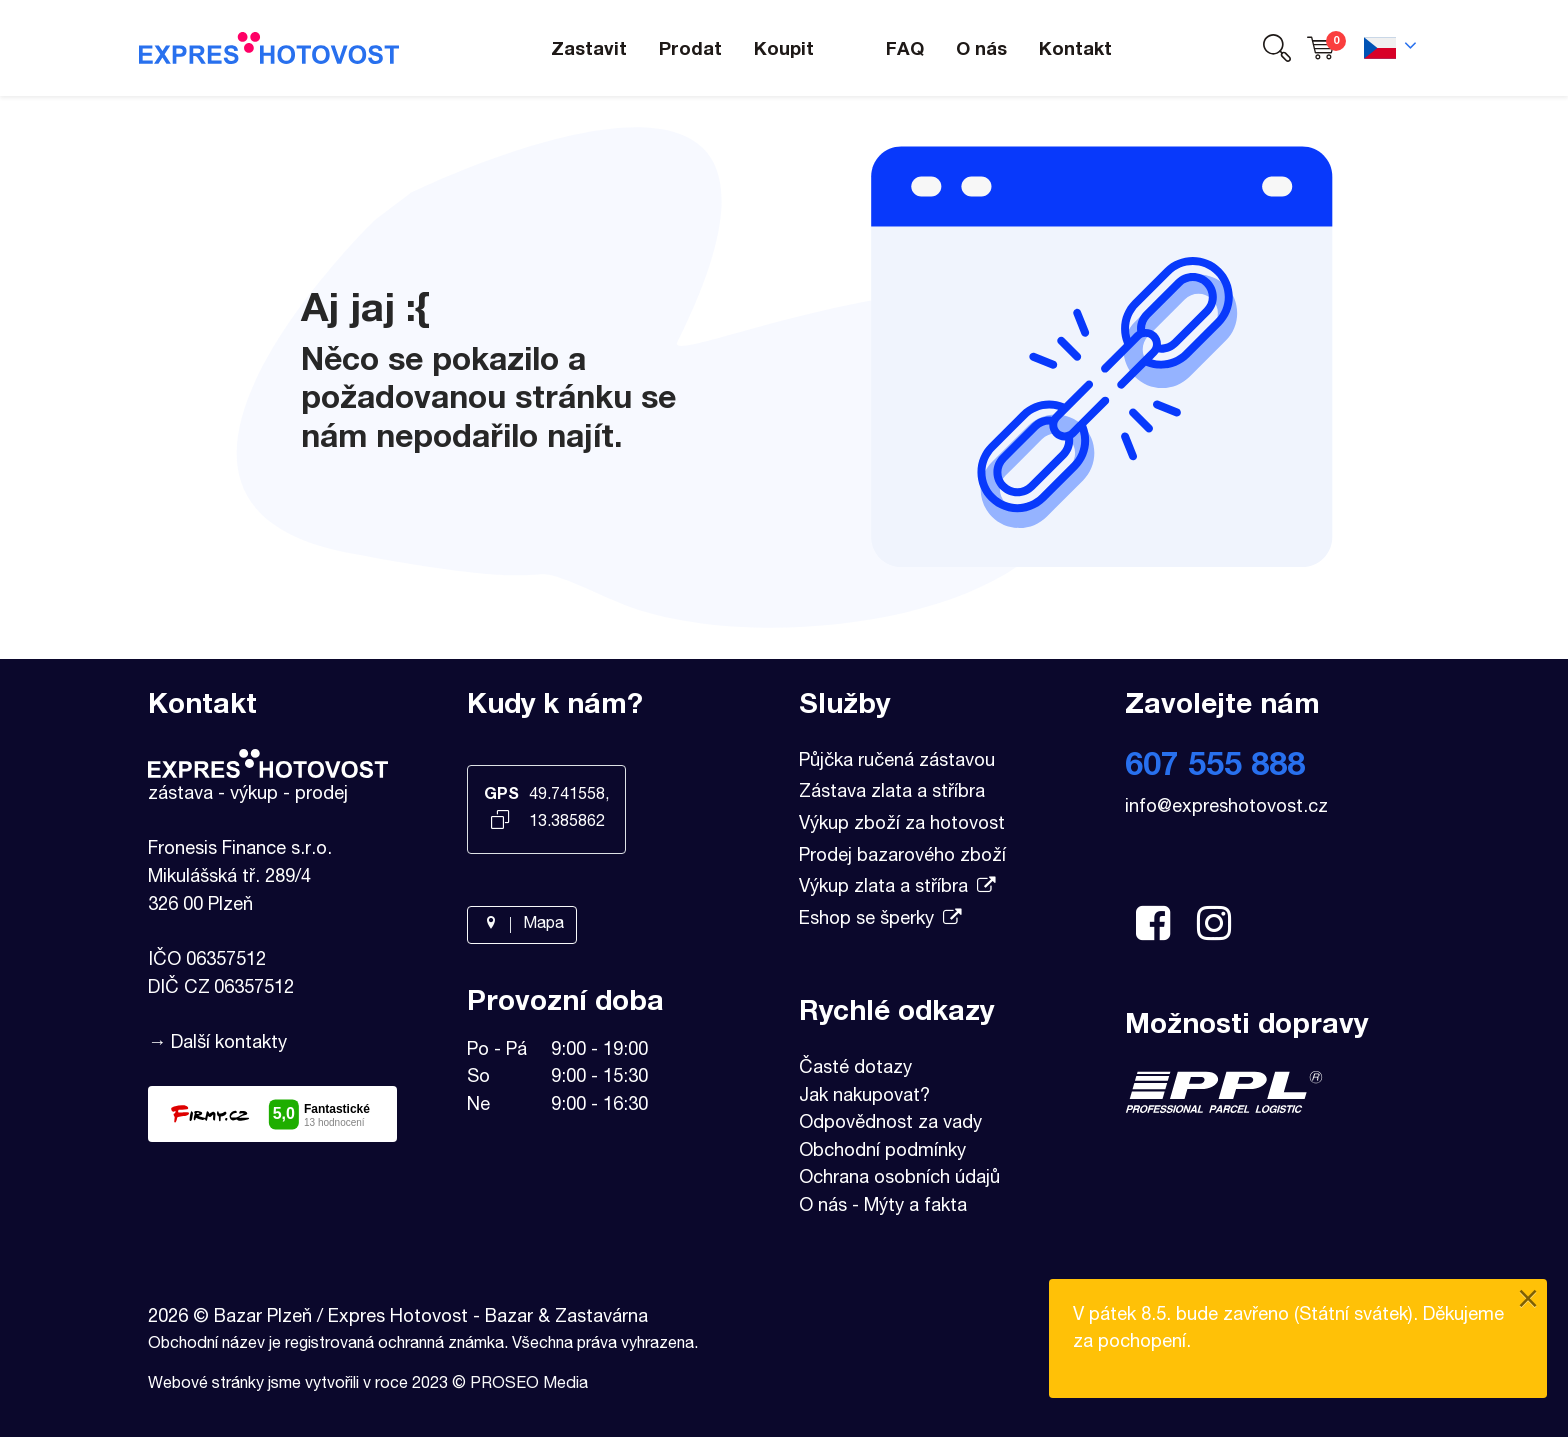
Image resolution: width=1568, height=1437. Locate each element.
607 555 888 (1215, 768)
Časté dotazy (855, 1069)
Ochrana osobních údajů (899, 1179)
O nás (823, 1207)
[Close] (1528, 1301)
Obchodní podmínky (882, 1152)
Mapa (522, 925)
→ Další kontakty (217, 1044)
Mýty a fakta (915, 1207)
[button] (1277, 48)
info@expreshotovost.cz (1226, 808)
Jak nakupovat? (864, 1097)
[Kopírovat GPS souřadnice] (501, 822)
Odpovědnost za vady (890, 1124)
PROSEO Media (529, 1385)
